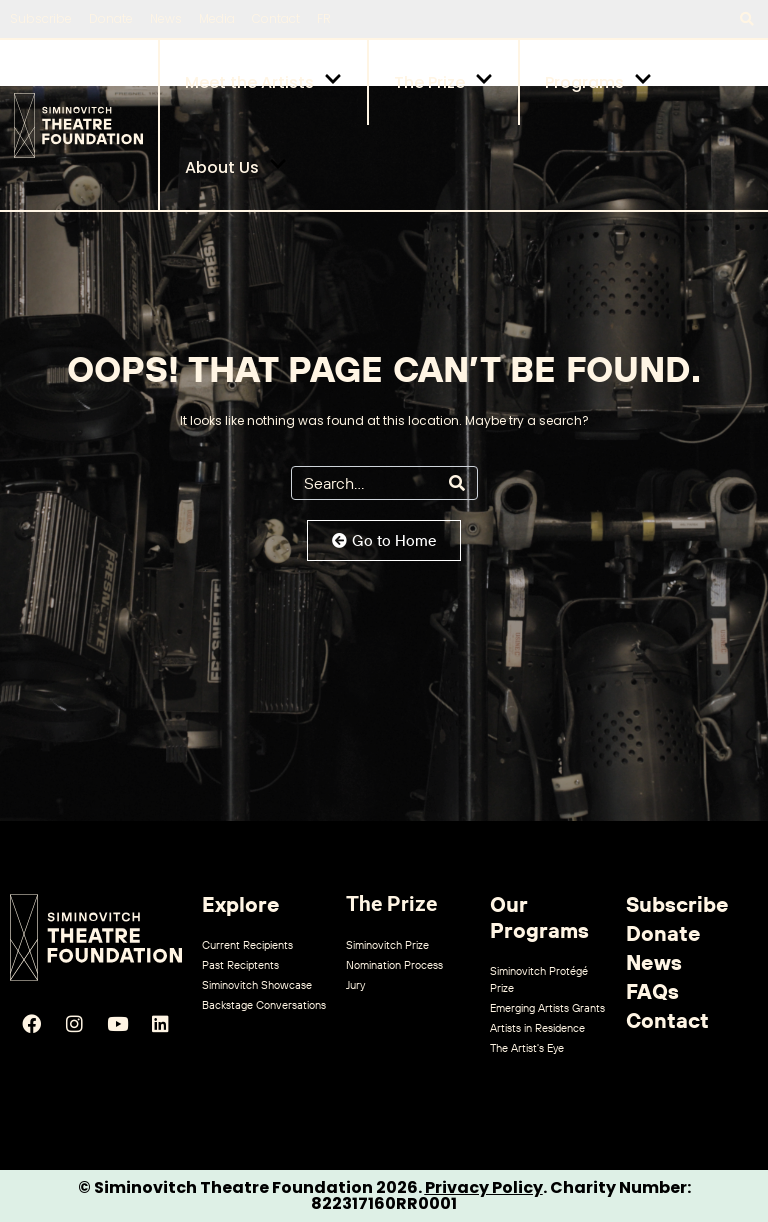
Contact (276, 18)
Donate (111, 18)
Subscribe (41, 18)
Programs (598, 82)
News (166, 18)
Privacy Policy (484, 1187)
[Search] (457, 483)
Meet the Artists (263, 82)
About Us (236, 167)
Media (217, 18)
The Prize (443, 82)
